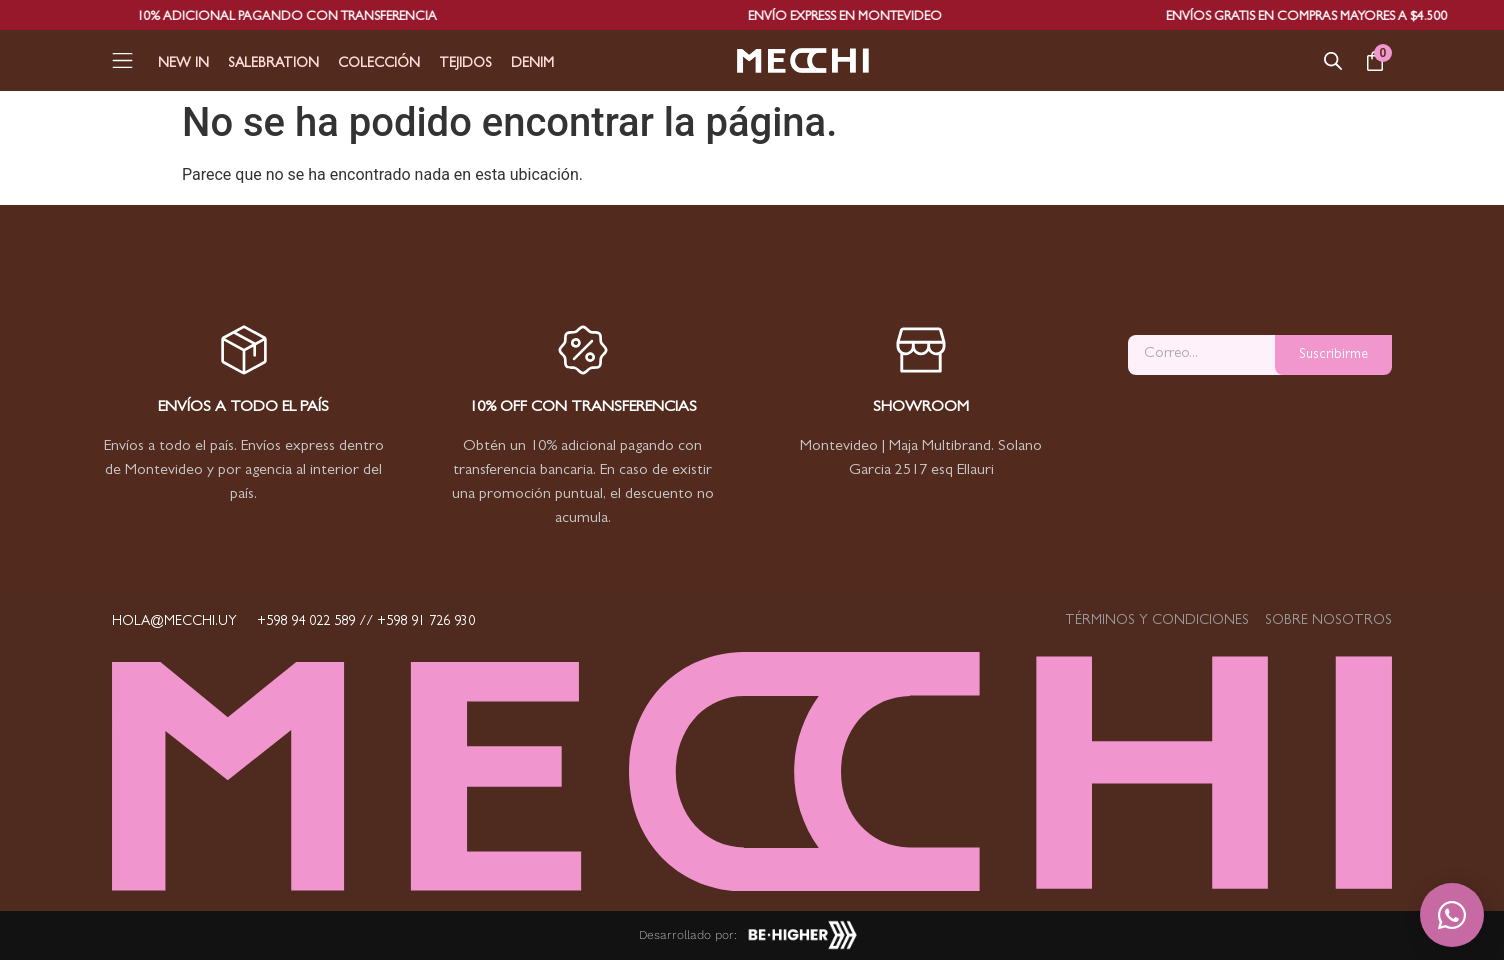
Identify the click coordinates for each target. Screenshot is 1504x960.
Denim (532, 64)
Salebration (273, 64)
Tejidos (465, 64)
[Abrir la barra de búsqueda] (1333, 61)
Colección (379, 64)
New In (183, 64)
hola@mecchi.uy (174, 622)
